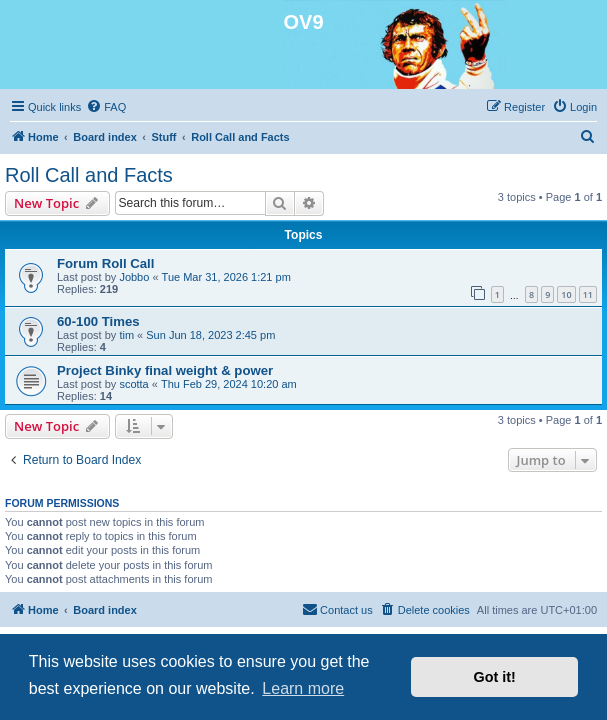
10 (566, 294)
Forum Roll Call (105, 263)
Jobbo (134, 277)
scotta (133, 384)
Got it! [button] (495, 677)
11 (588, 294)
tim (126, 335)
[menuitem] (106, 107)
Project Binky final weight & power (165, 370)
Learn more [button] (303, 688)
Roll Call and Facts (89, 175)
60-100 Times (98, 321)
